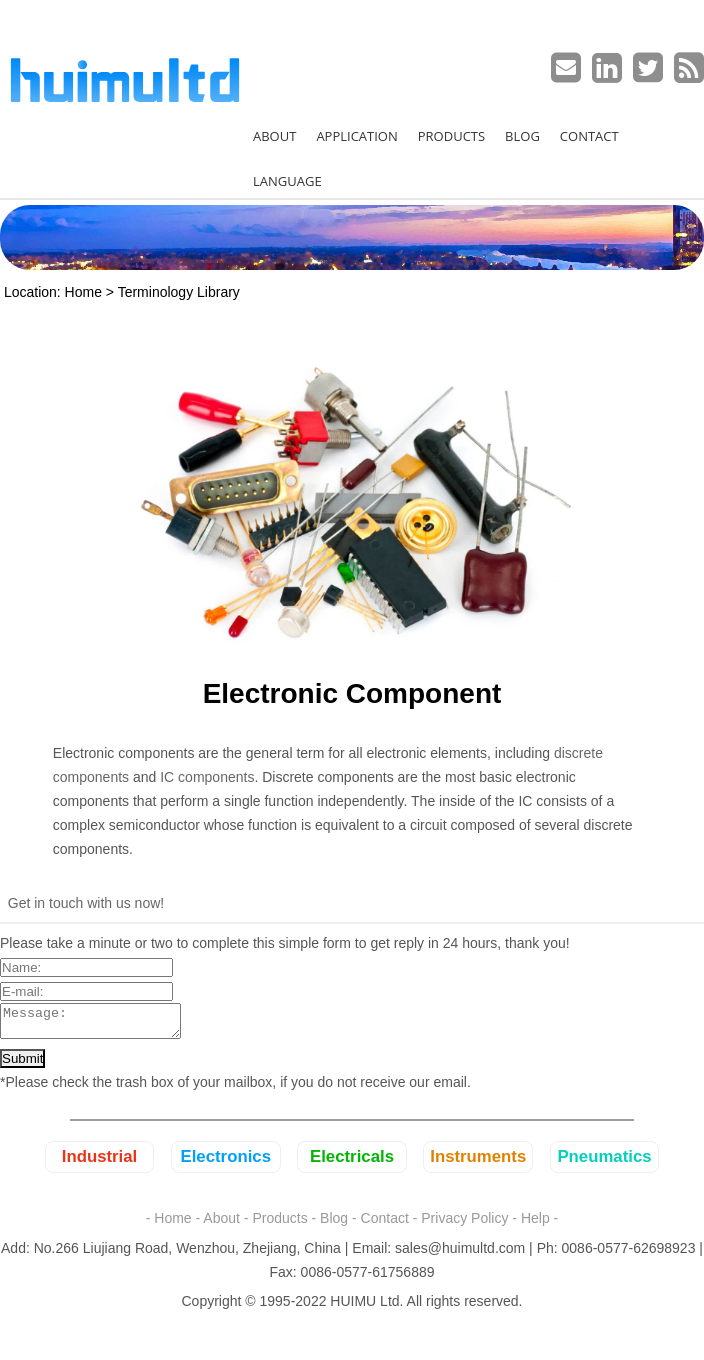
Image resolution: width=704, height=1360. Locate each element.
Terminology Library (179, 292)
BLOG (522, 136)
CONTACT (589, 136)
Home (83, 292)
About (221, 1224)
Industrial (100, 1162)
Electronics (226, 1162)
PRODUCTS (451, 136)
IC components (207, 777)
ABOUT (274, 136)
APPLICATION (356, 136)
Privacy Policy (464, 1224)
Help (535, 1224)
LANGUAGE (287, 181)
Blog (334, 1224)
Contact (385, 1224)
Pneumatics (604, 1162)
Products (279, 1224)
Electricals (352, 1162)
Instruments (478, 1162)
